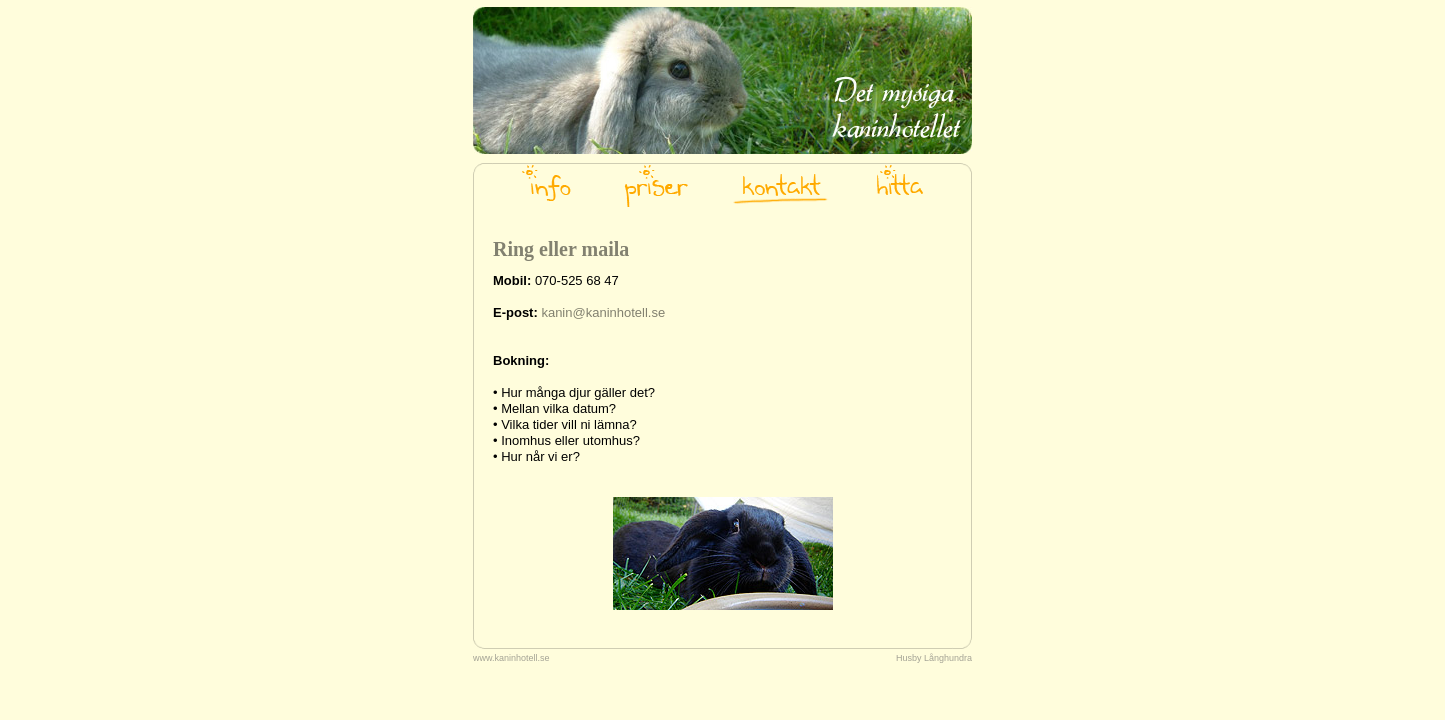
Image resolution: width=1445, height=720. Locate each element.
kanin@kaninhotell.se (603, 312)
